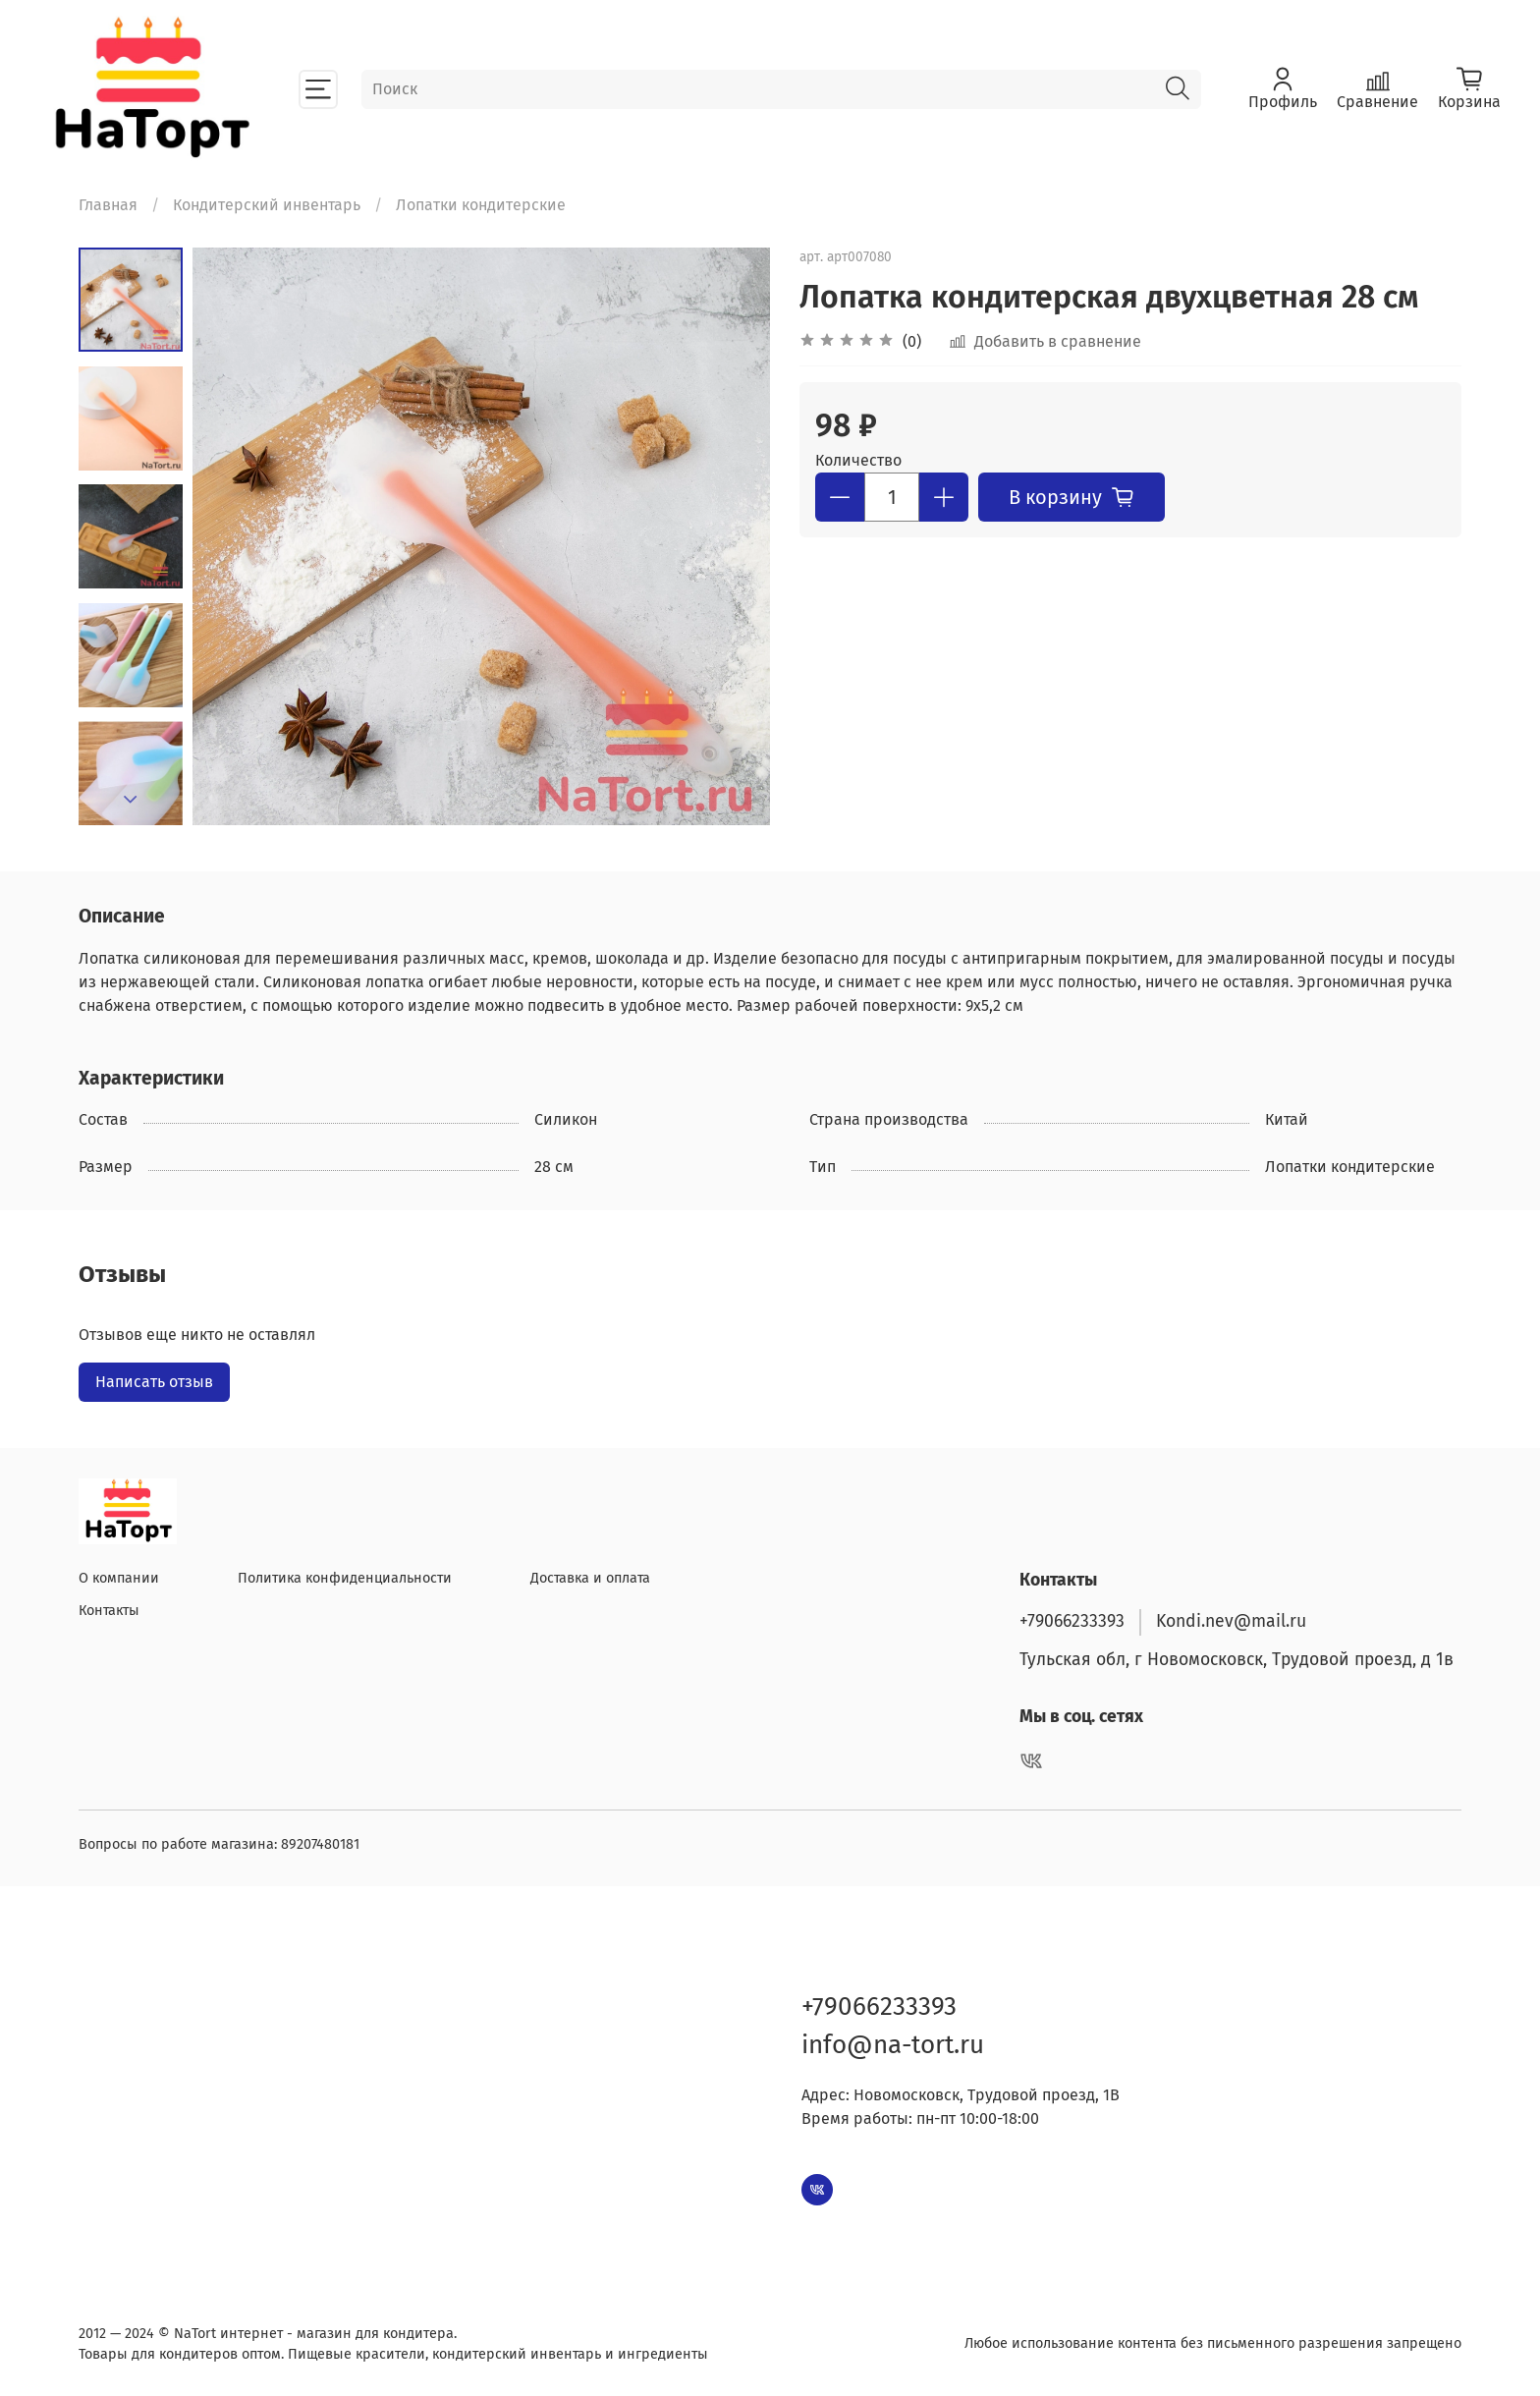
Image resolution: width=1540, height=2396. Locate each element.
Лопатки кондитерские (481, 204)
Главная (108, 204)
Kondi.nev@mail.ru (1231, 1621)
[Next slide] (130, 799)
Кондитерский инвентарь (266, 204)
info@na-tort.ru (892, 2045)
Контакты (109, 1610)
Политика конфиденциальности (345, 1578)
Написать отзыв (154, 1381)
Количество (858, 460)
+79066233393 (1072, 1621)
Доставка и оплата (590, 1578)
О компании (119, 1578)
